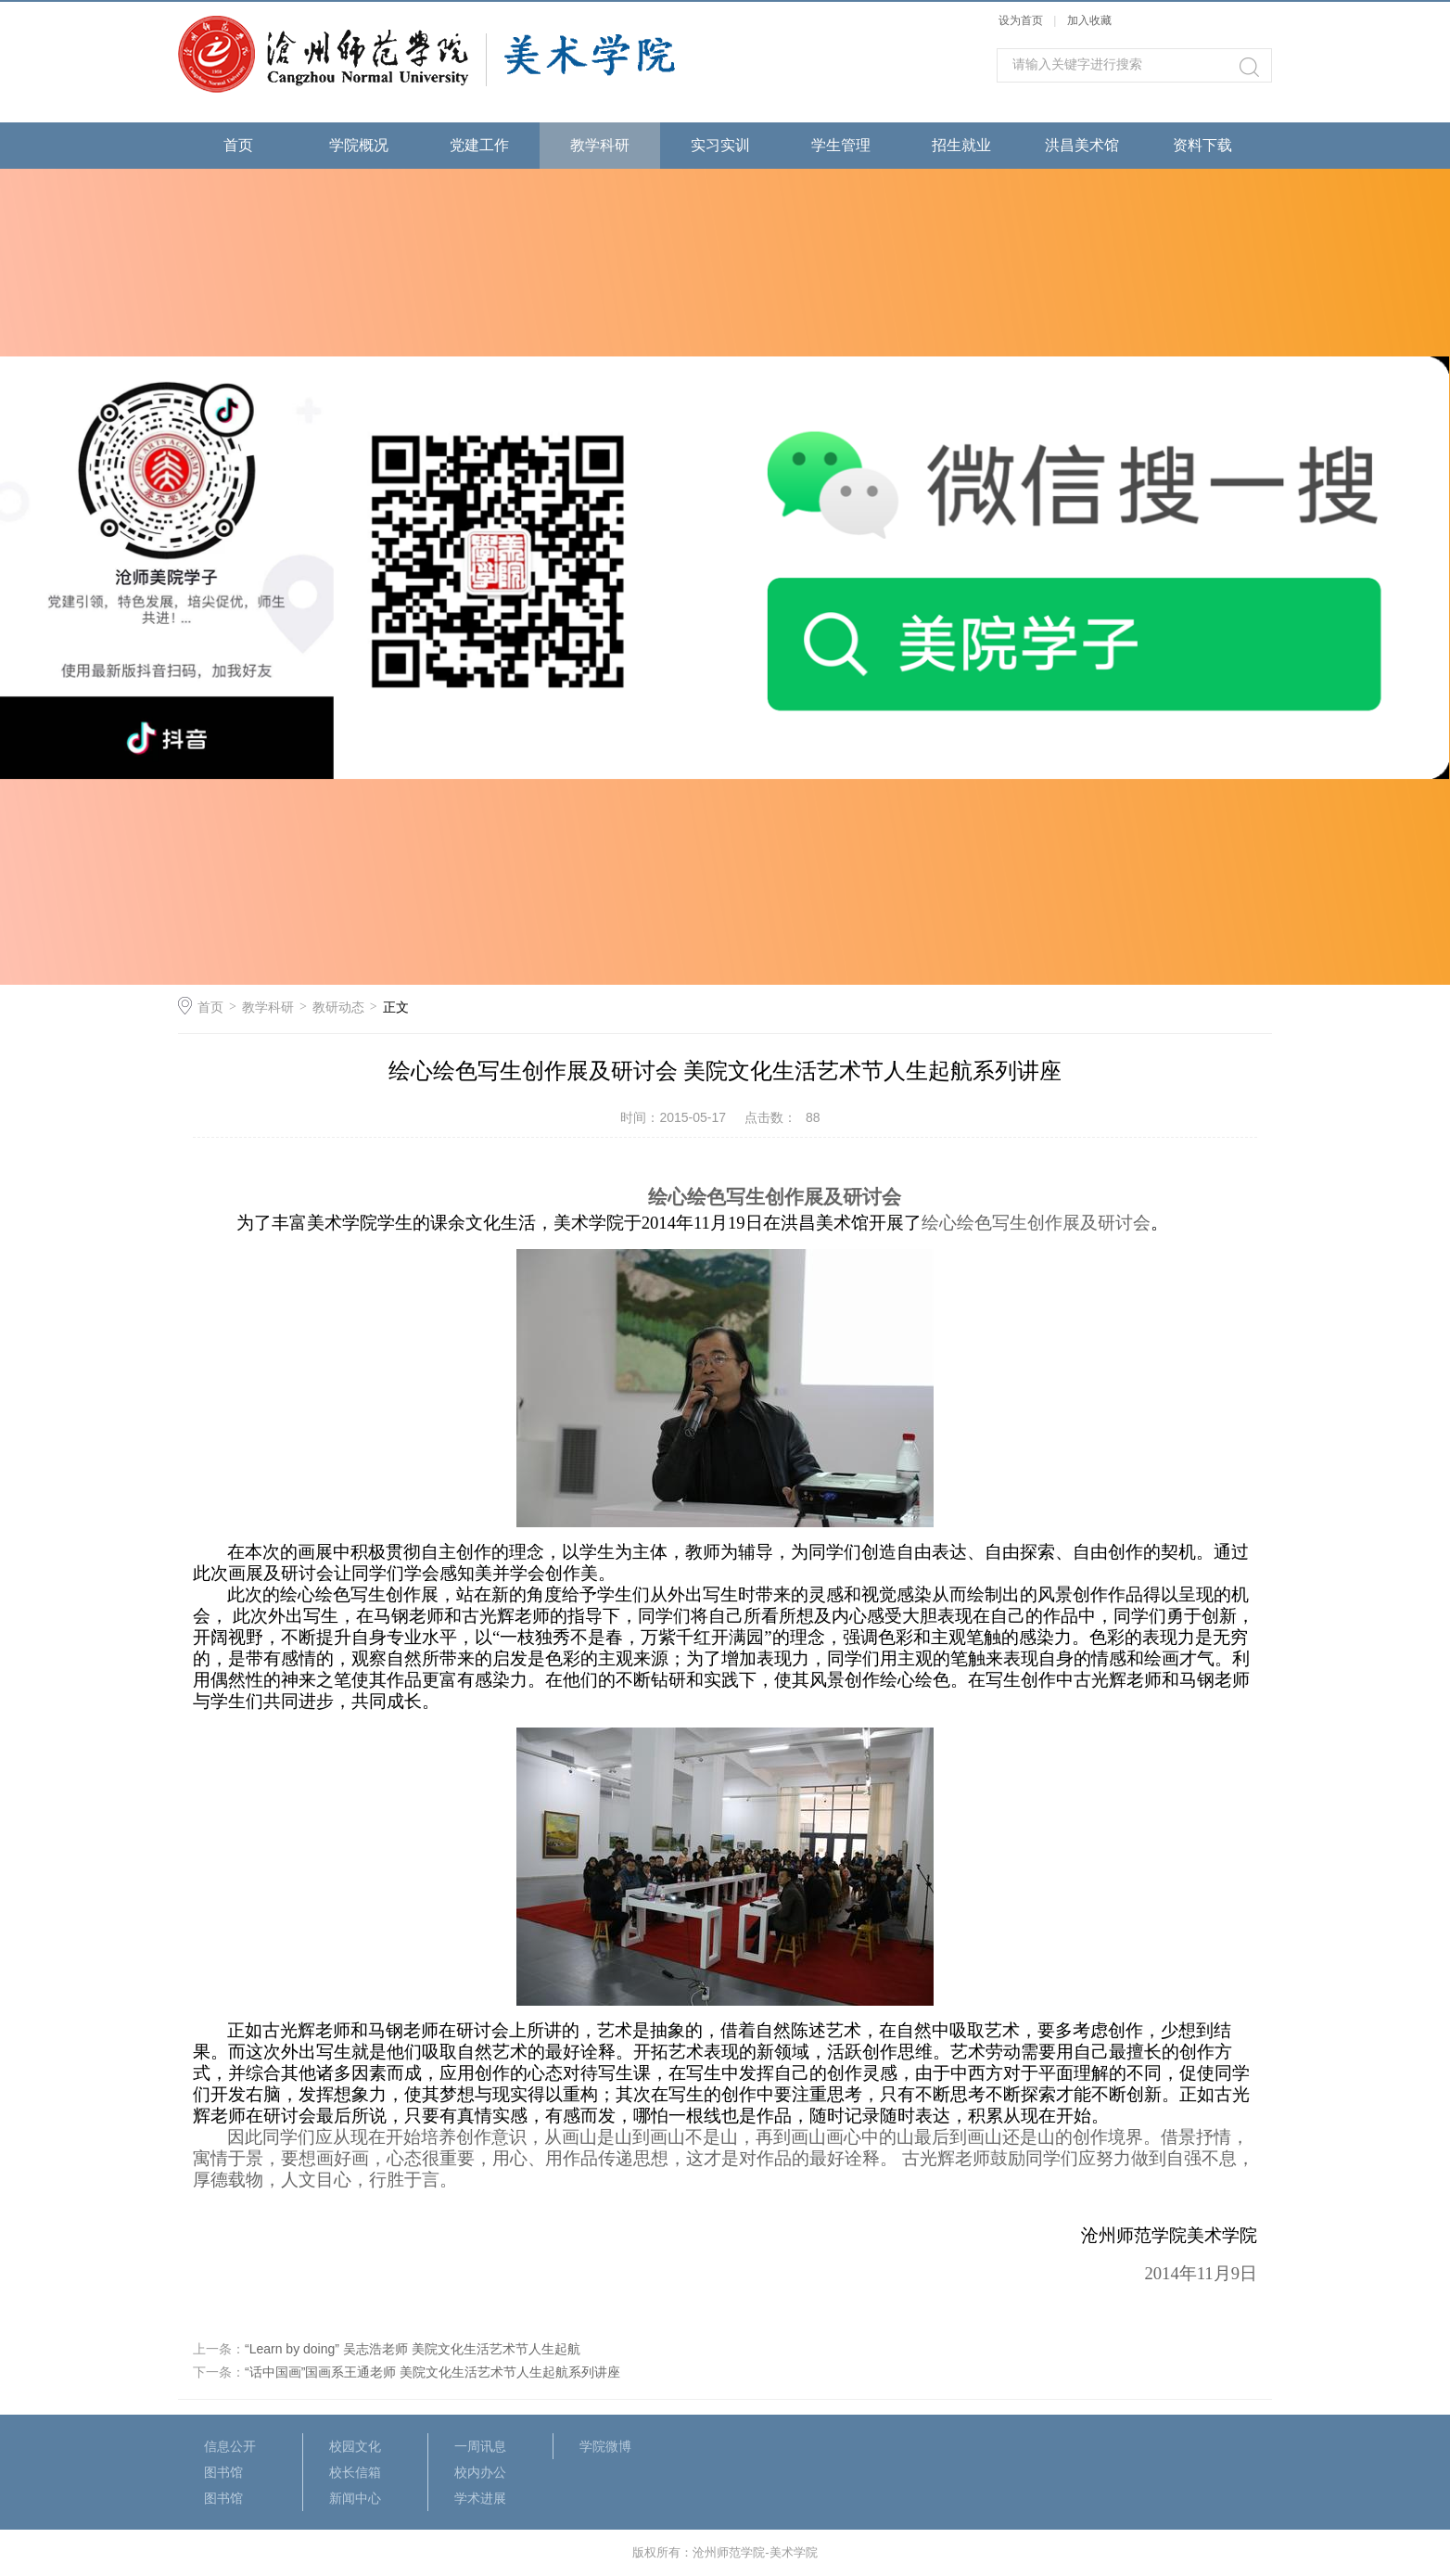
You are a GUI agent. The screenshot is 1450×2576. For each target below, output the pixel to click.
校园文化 (355, 2446)
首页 (238, 145)
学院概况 (358, 145)
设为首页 (1020, 20)
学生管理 (841, 145)
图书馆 (223, 2472)
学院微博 (605, 2446)
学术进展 (480, 2498)
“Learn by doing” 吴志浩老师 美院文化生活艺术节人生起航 (412, 2348)
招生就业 (961, 145)
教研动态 (338, 1007)
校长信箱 (355, 2472)
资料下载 (1202, 145)
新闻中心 (355, 2498)
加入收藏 (1089, 20)
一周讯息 (480, 2446)
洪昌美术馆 (1082, 145)
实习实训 (720, 145)
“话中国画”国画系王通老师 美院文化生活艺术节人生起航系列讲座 (432, 2372)
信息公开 (230, 2446)
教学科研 (600, 145)
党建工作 (479, 145)
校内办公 (480, 2472)
